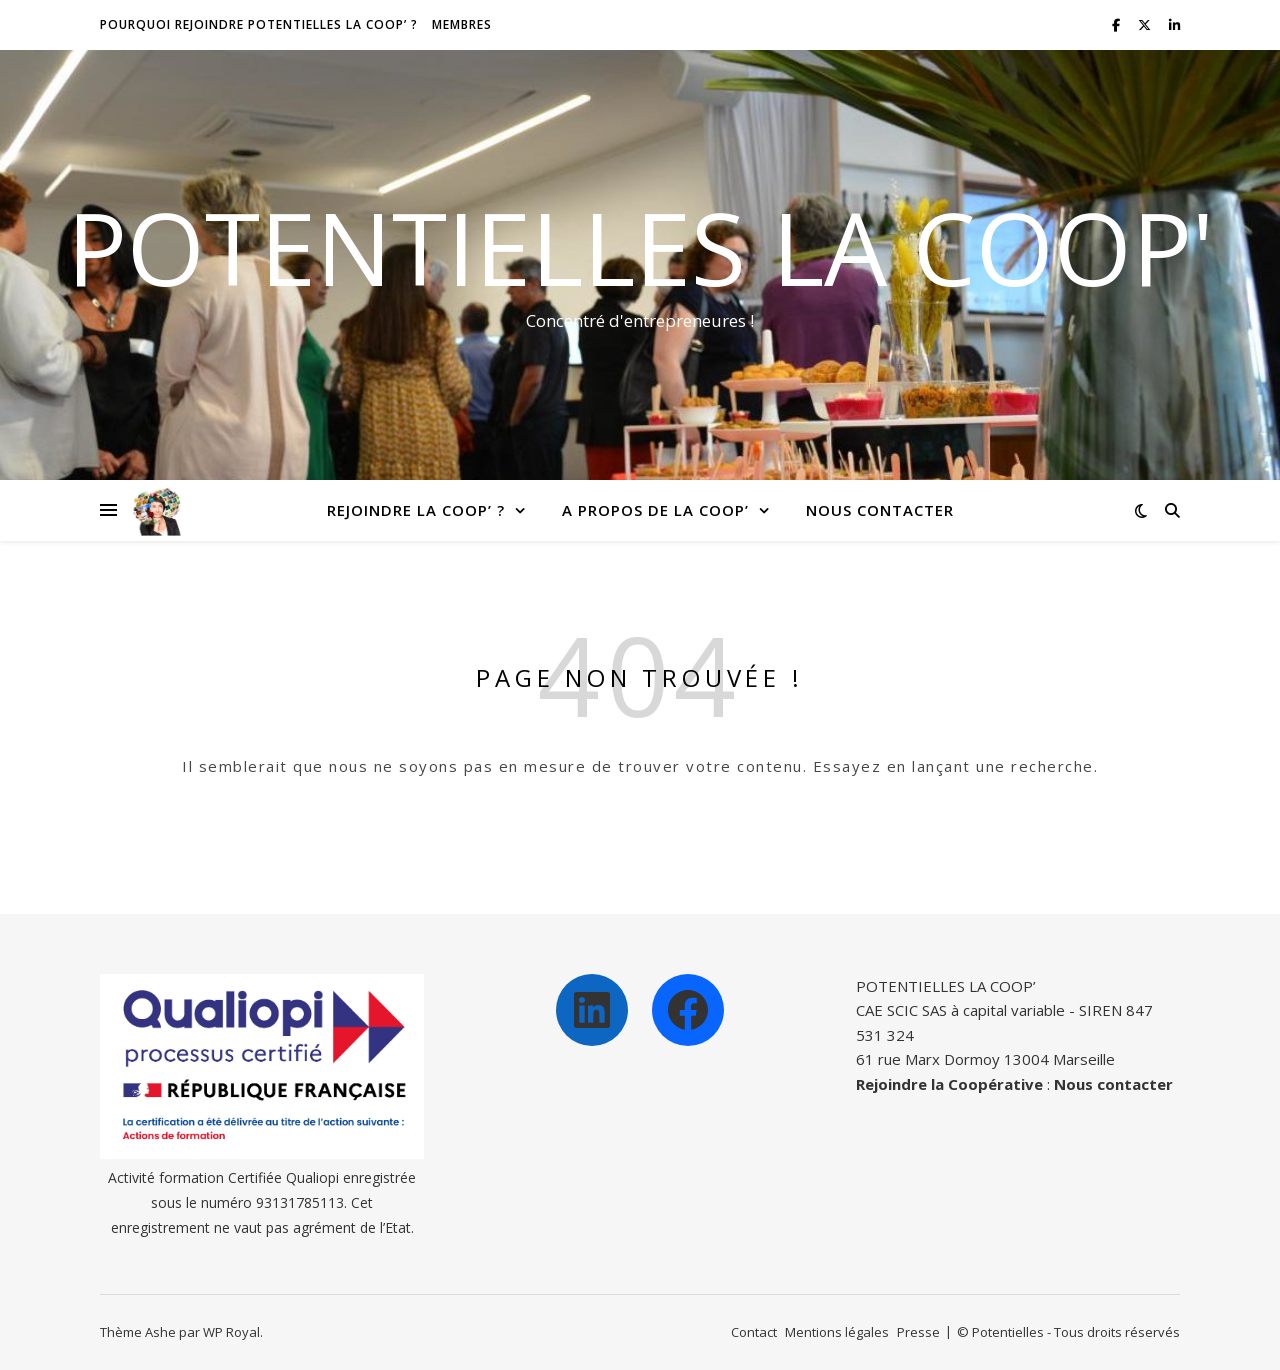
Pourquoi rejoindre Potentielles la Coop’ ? (259, 24)
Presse (918, 1332)
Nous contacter (880, 510)
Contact (754, 1332)
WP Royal (231, 1332)
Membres (462, 24)
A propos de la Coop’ (655, 510)
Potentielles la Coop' (640, 247)
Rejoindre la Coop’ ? (416, 510)
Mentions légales (837, 1332)
